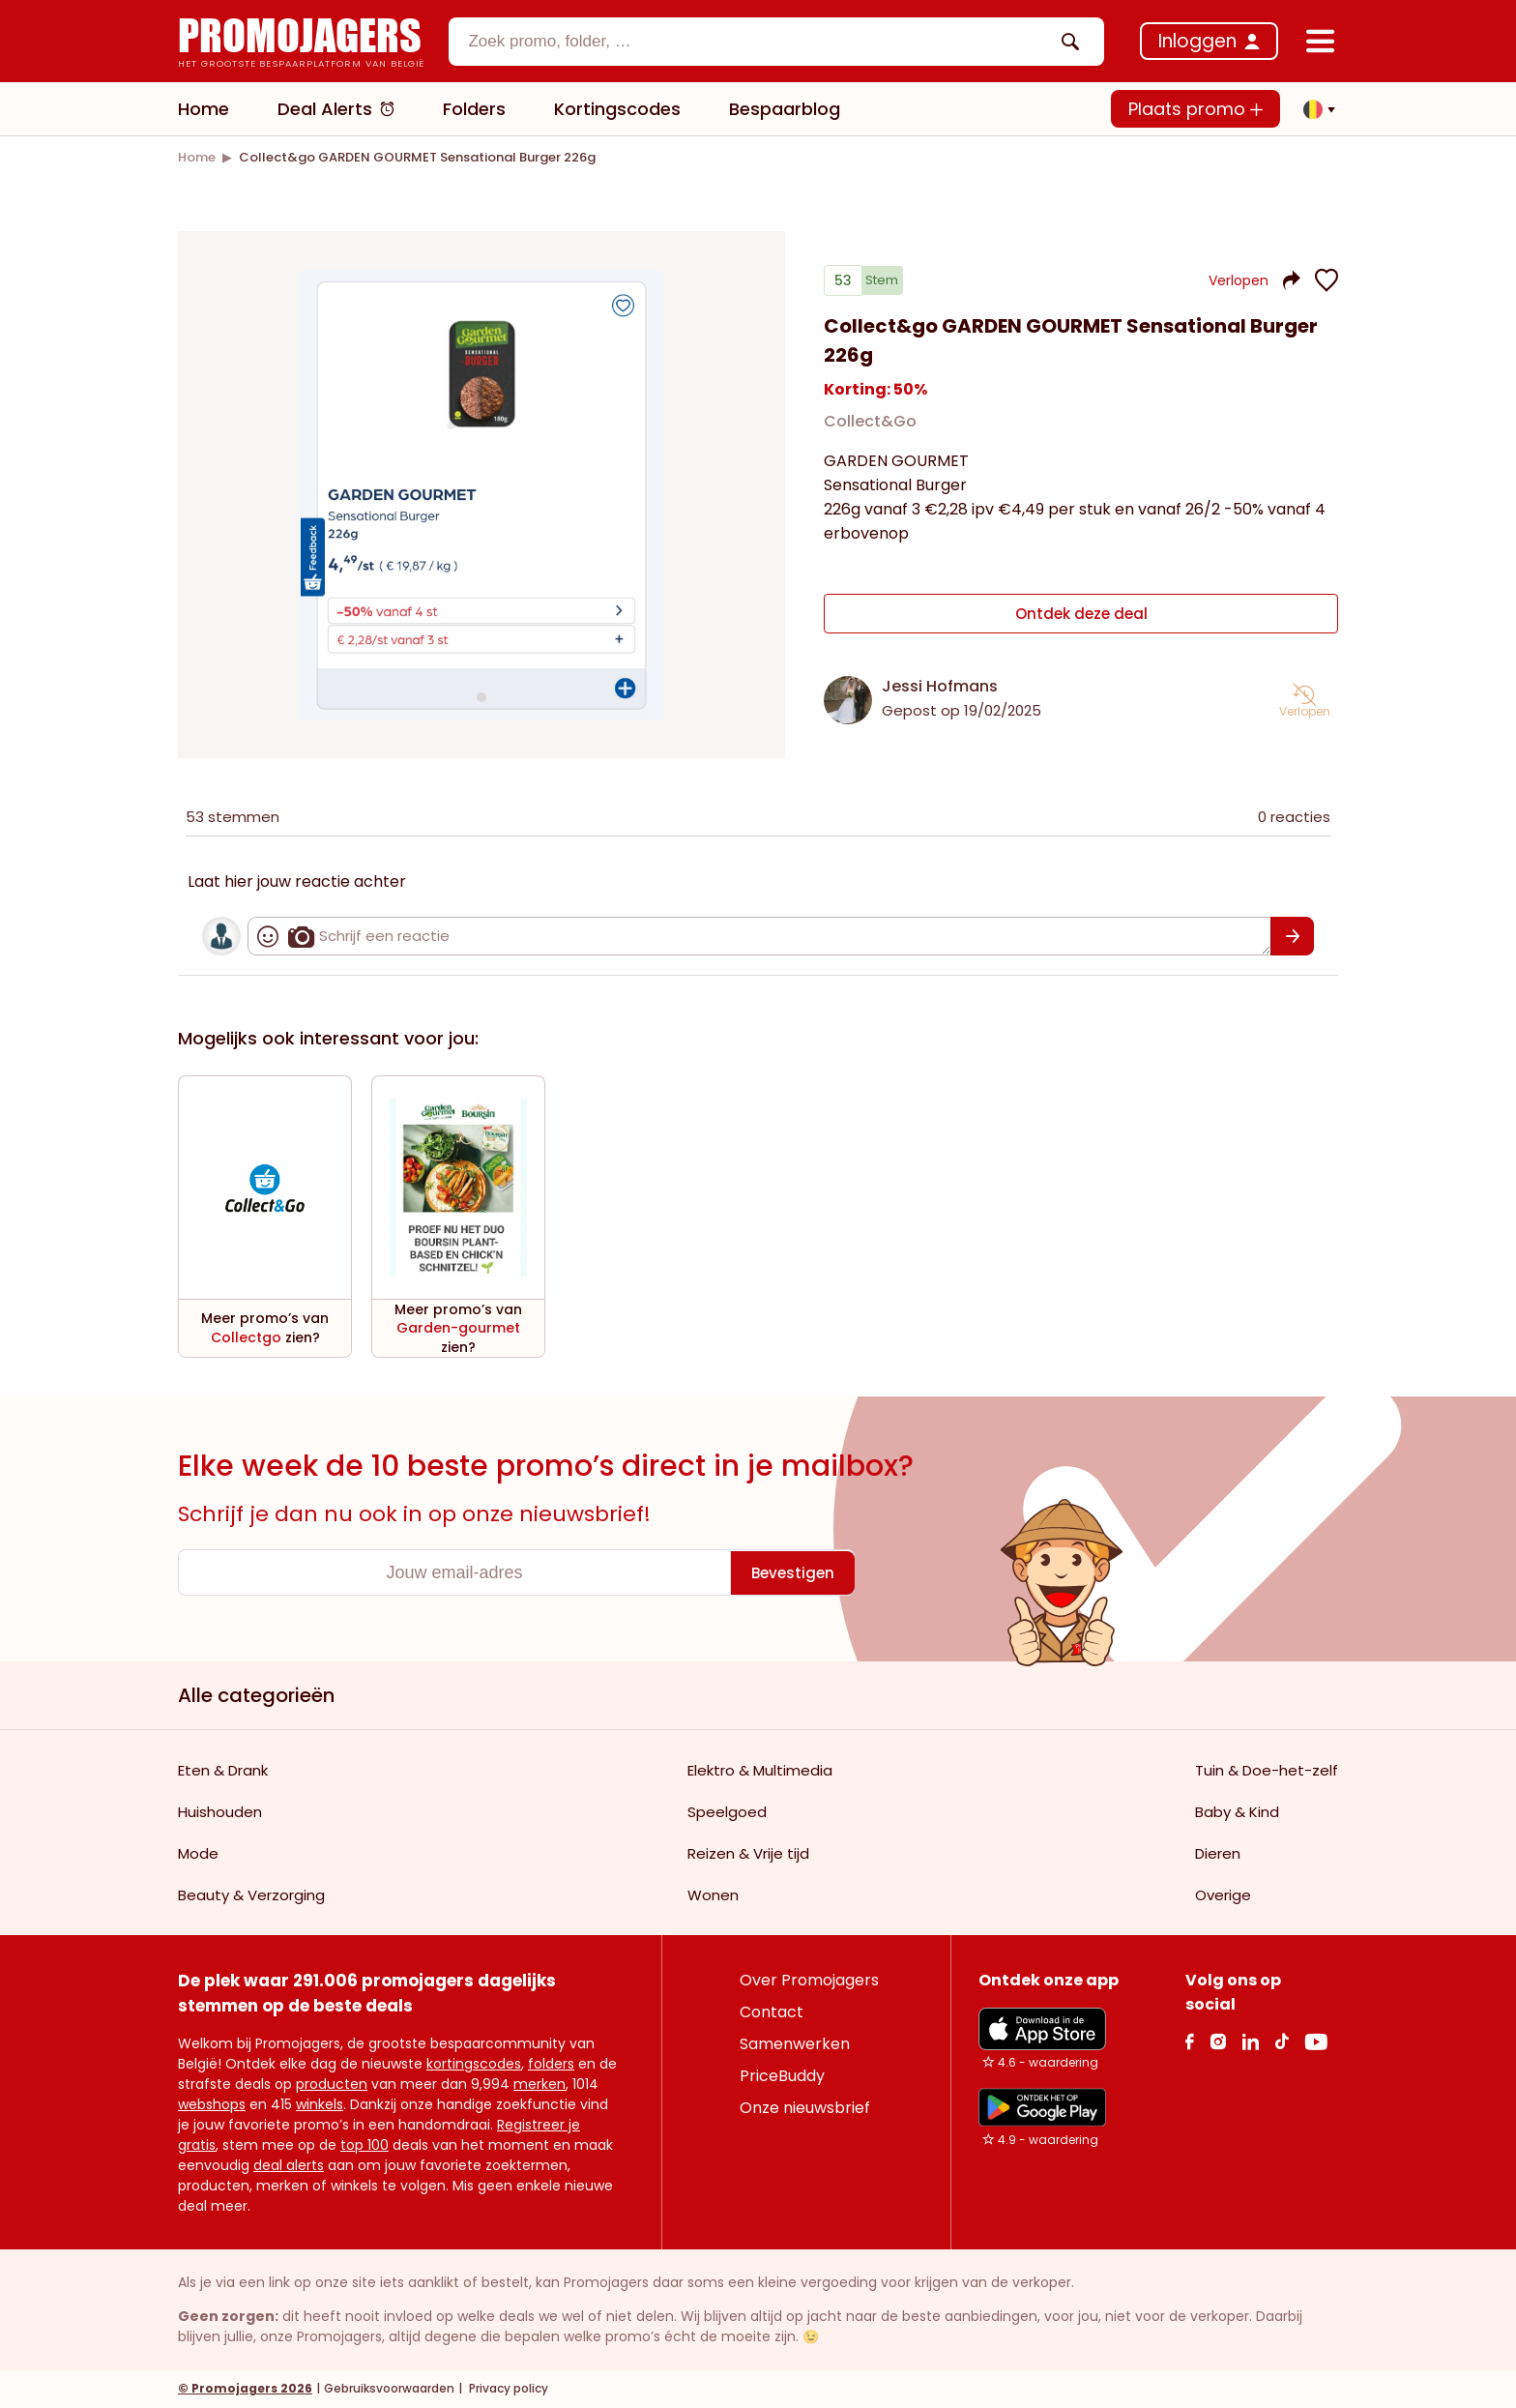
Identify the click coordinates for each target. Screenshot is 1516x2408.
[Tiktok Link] (1281, 2042)
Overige (1223, 1896)
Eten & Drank (223, 1771)
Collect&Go (870, 429)
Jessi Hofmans (940, 687)
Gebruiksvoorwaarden (389, 2389)
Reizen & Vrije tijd (748, 1854)
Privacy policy (507, 2389)
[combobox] (776, 41)
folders (551, 2064)
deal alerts (288, 2166)
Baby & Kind (1237, 1813)
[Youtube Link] (1315, 2042)
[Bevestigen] (1292, 937)
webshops (212, 2105)
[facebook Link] (1189, 2042)
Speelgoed (727, 1813)
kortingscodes (473, 2064)
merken (539, 2085)
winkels (319, 2105)
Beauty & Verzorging (251, 1896)
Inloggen (1197, 41)
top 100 (364, 2146)
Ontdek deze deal (1081, 617)
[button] (1314, 109)
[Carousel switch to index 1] (481, 697)
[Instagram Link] (1218, 2042)
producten (331, 2085)
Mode (198, 1854)
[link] (197, 157)
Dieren (1217, 1854)
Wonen (713, 1896)
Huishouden (220, 1813)
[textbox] (760, 41)
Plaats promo (1195, 109)
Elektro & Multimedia (759, 1771)
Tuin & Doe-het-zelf (1266, 1771)
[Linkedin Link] (1250, 2042)
